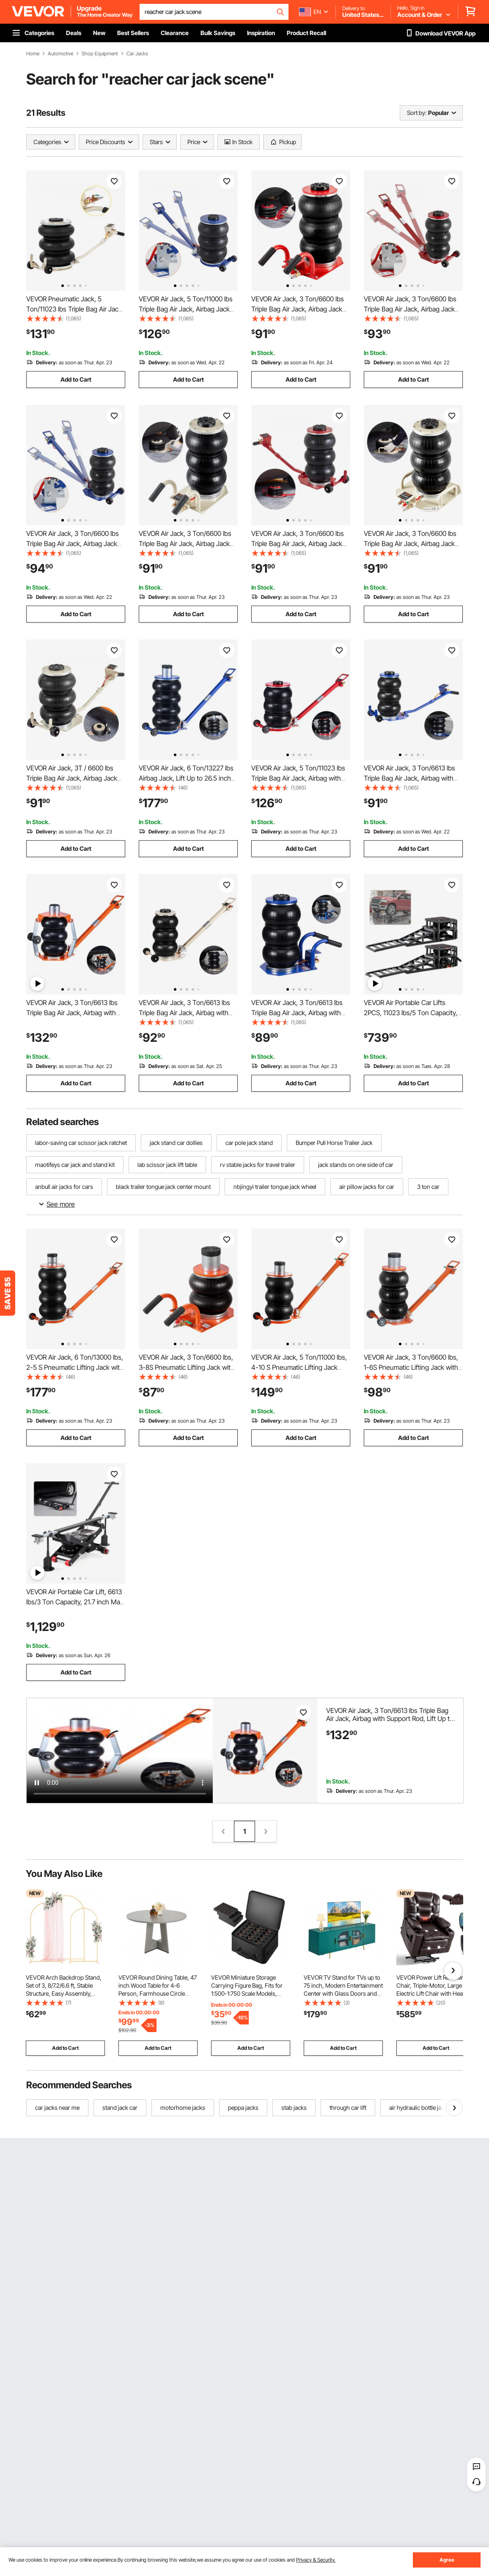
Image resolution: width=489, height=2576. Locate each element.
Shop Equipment (100, 54)
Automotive (60, 54)
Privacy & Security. (315, 2560)
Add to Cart (75, 379)
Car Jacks (137, 54)
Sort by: (416, 112)
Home (32, 54)
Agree (447, 2560)
